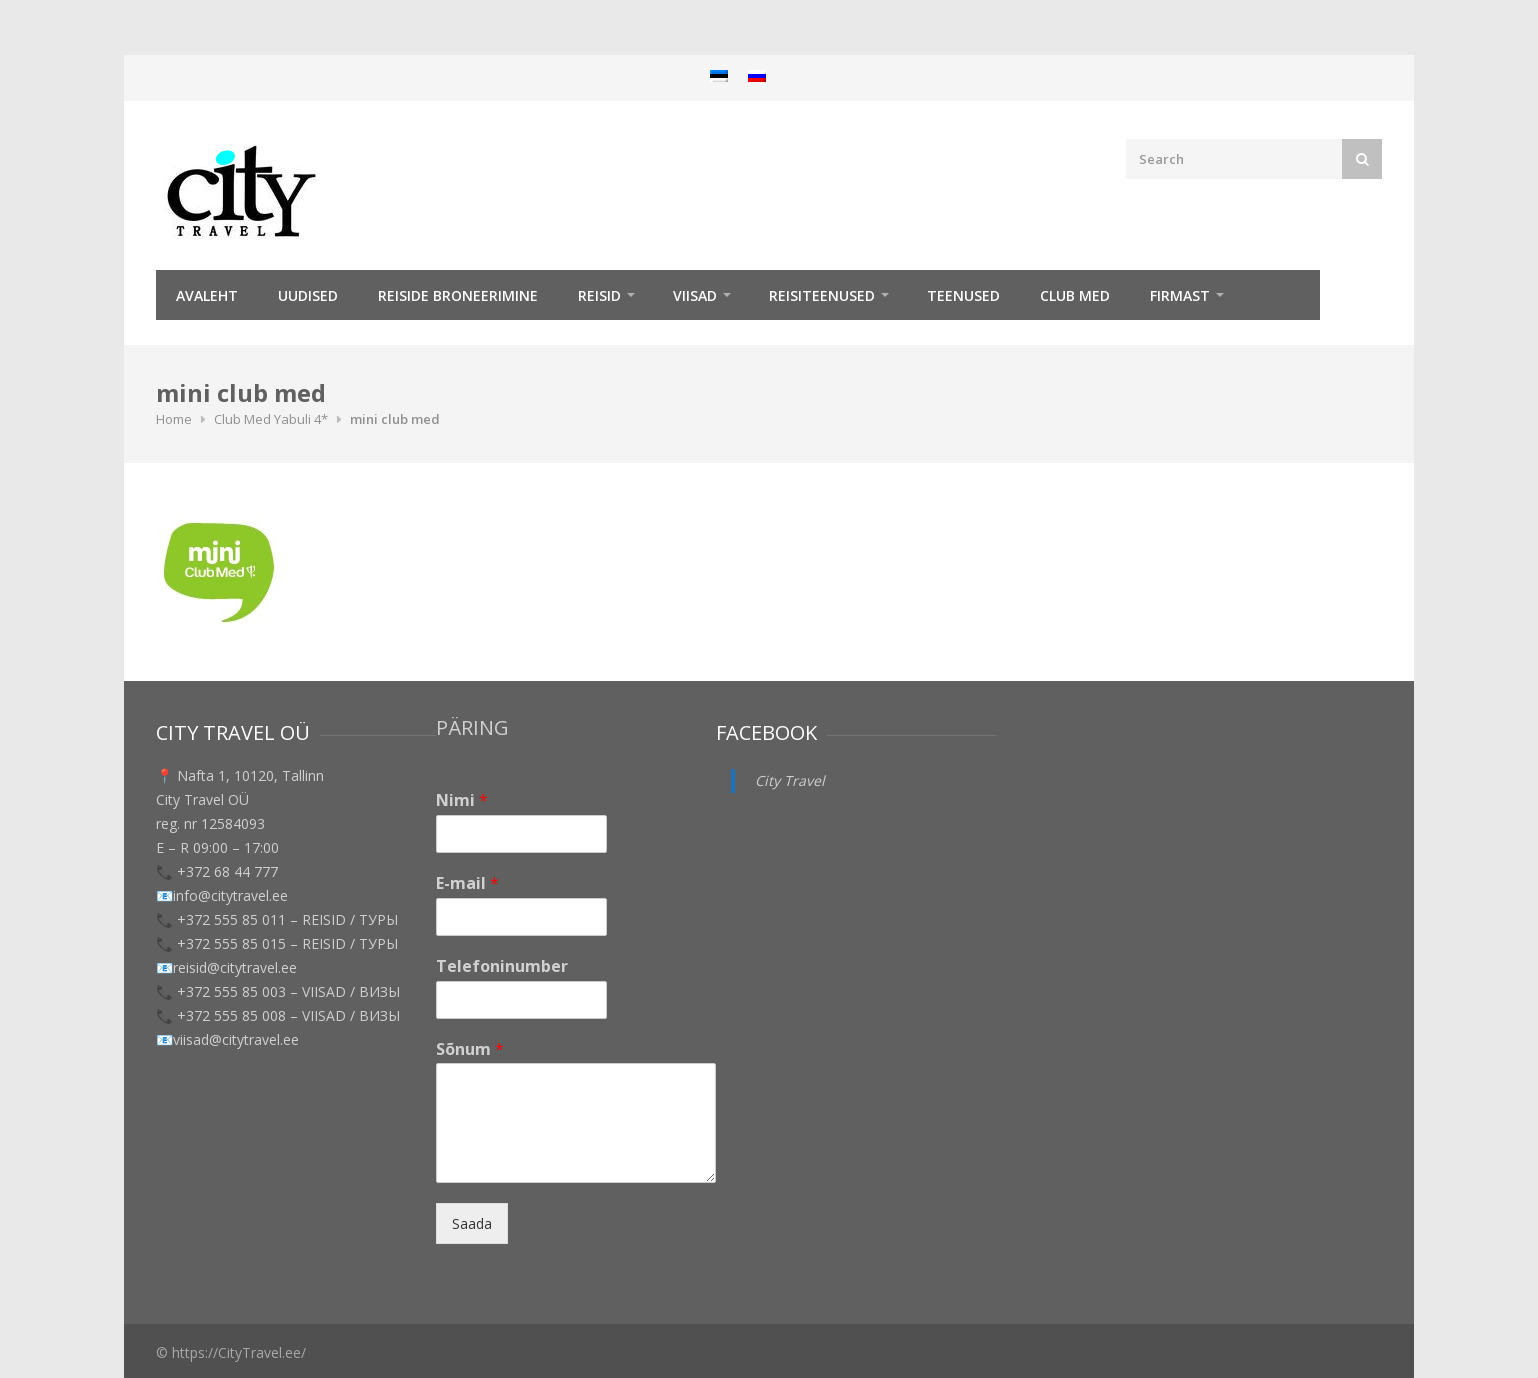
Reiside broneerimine (458, 295)
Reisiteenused (822, 295)
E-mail (467, 883)
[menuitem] (719, 75)
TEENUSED (963, 295)
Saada (472, 1223)
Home (174, 419)
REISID (599, 295)
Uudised (308, 295)
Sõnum (470, 1049)
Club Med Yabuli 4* (271, 419)
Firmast (1180, 295)
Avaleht (207, 295)
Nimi (462, 800)
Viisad (695, 295)
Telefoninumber (502, 966)
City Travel (790, 780)
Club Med (1075, 295)
